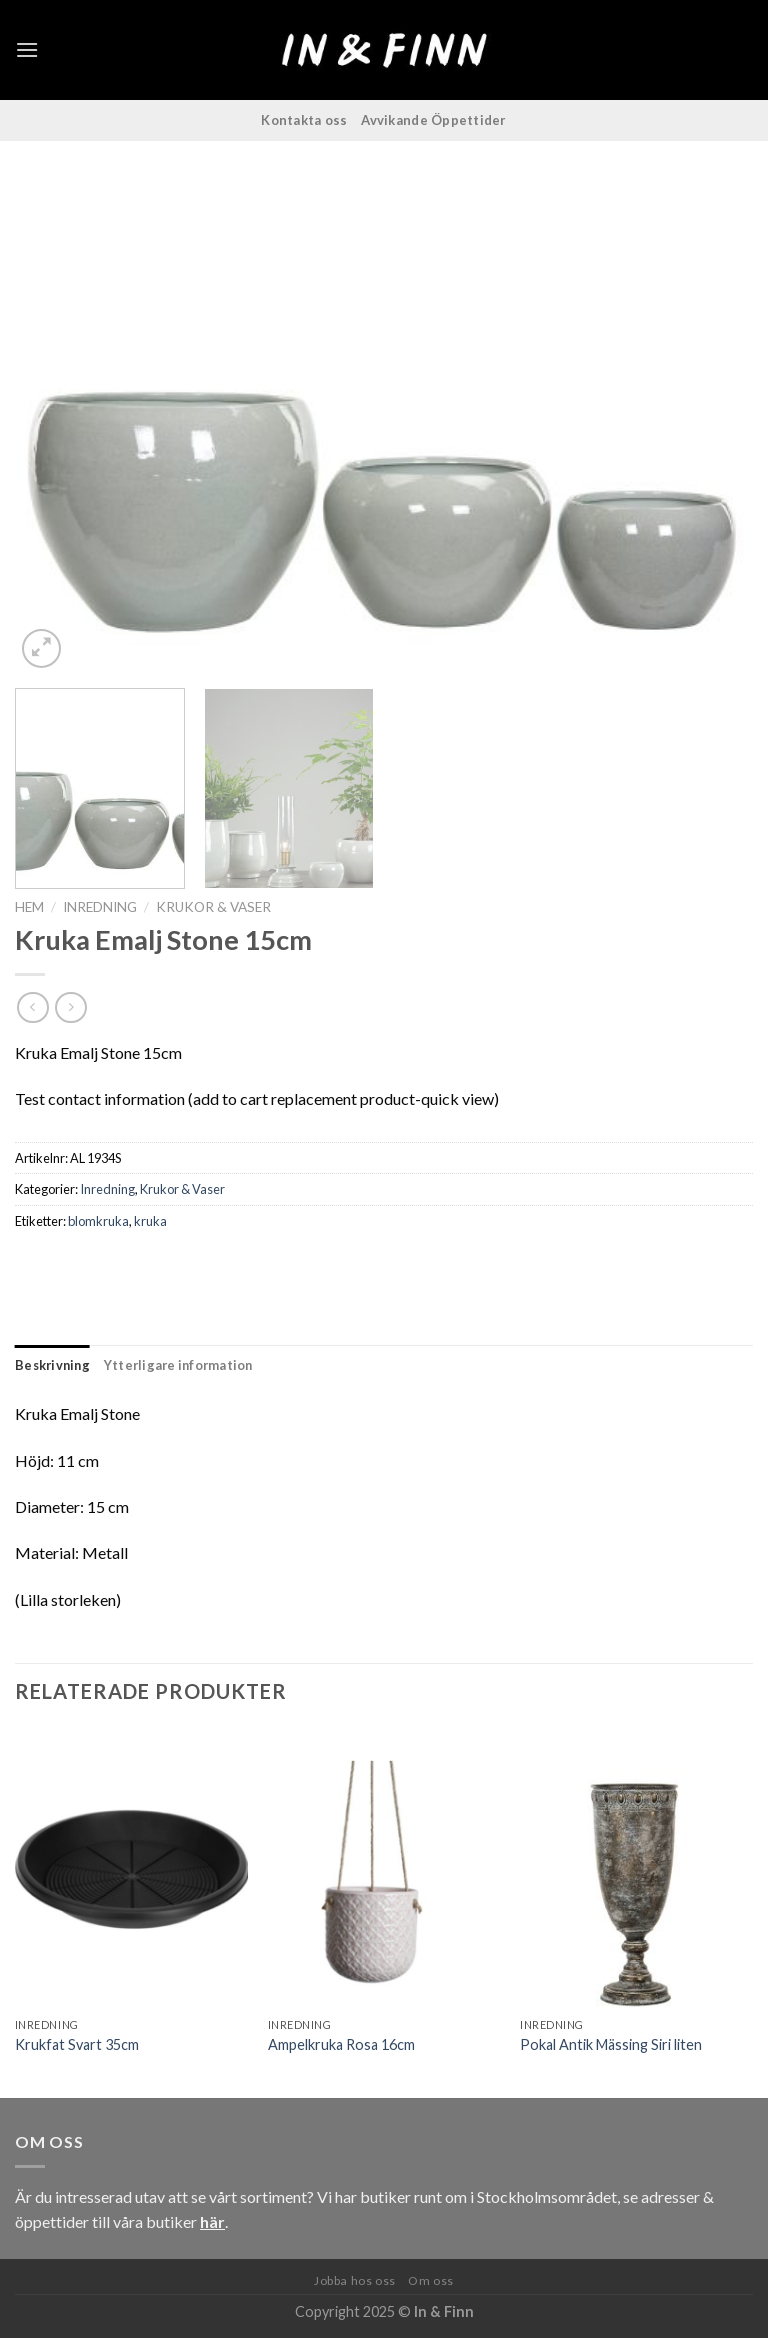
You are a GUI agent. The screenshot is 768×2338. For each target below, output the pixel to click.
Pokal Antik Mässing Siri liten (611, 2044)
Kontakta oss (304, 120)
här (212, 2221)
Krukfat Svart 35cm (77, 2044)
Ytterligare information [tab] (178, 1365)
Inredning (100, 907)
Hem (29, 907)
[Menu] (27, 49)
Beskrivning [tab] (52, 1365)
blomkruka (98, 1221)
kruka (150, 1221)
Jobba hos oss (355, 2280)
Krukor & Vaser (213, 907)
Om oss (431, 2280)
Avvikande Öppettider (433, 120)
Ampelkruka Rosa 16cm (341, 2044)
